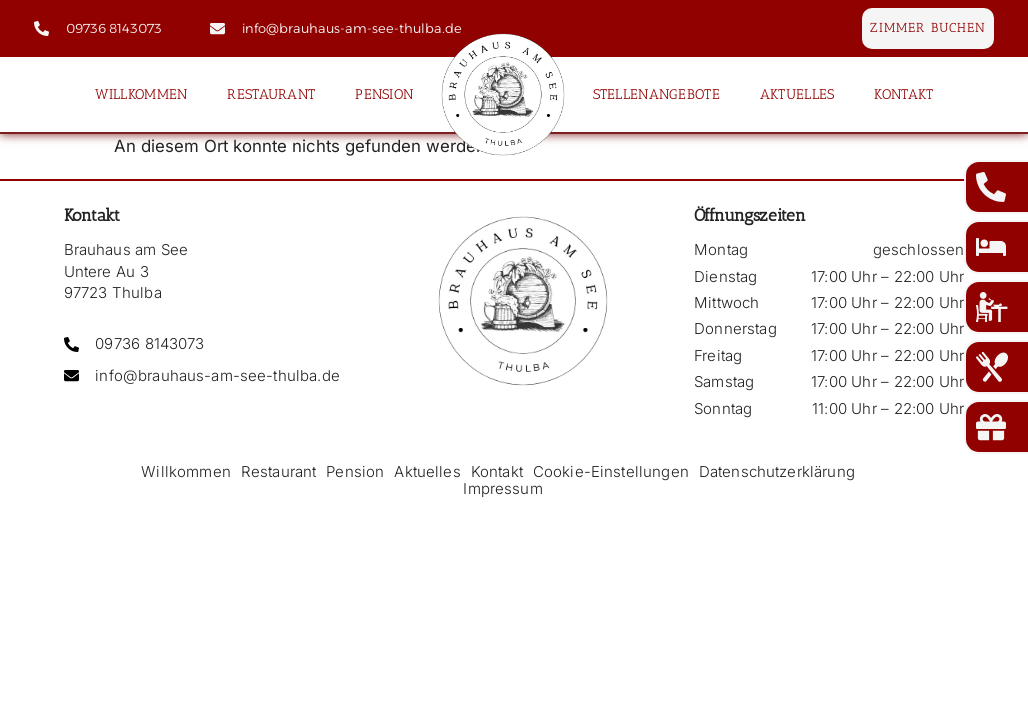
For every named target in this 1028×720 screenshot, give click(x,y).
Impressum (502, 488)
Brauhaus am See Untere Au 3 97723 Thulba (126, 271)
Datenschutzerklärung (777, 471)
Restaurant (271, 94)
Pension (384, 94)
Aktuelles (797, 94)
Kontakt (903, 94)
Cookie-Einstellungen (611, 471)
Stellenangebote (656, 94)
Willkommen (141, 94)
